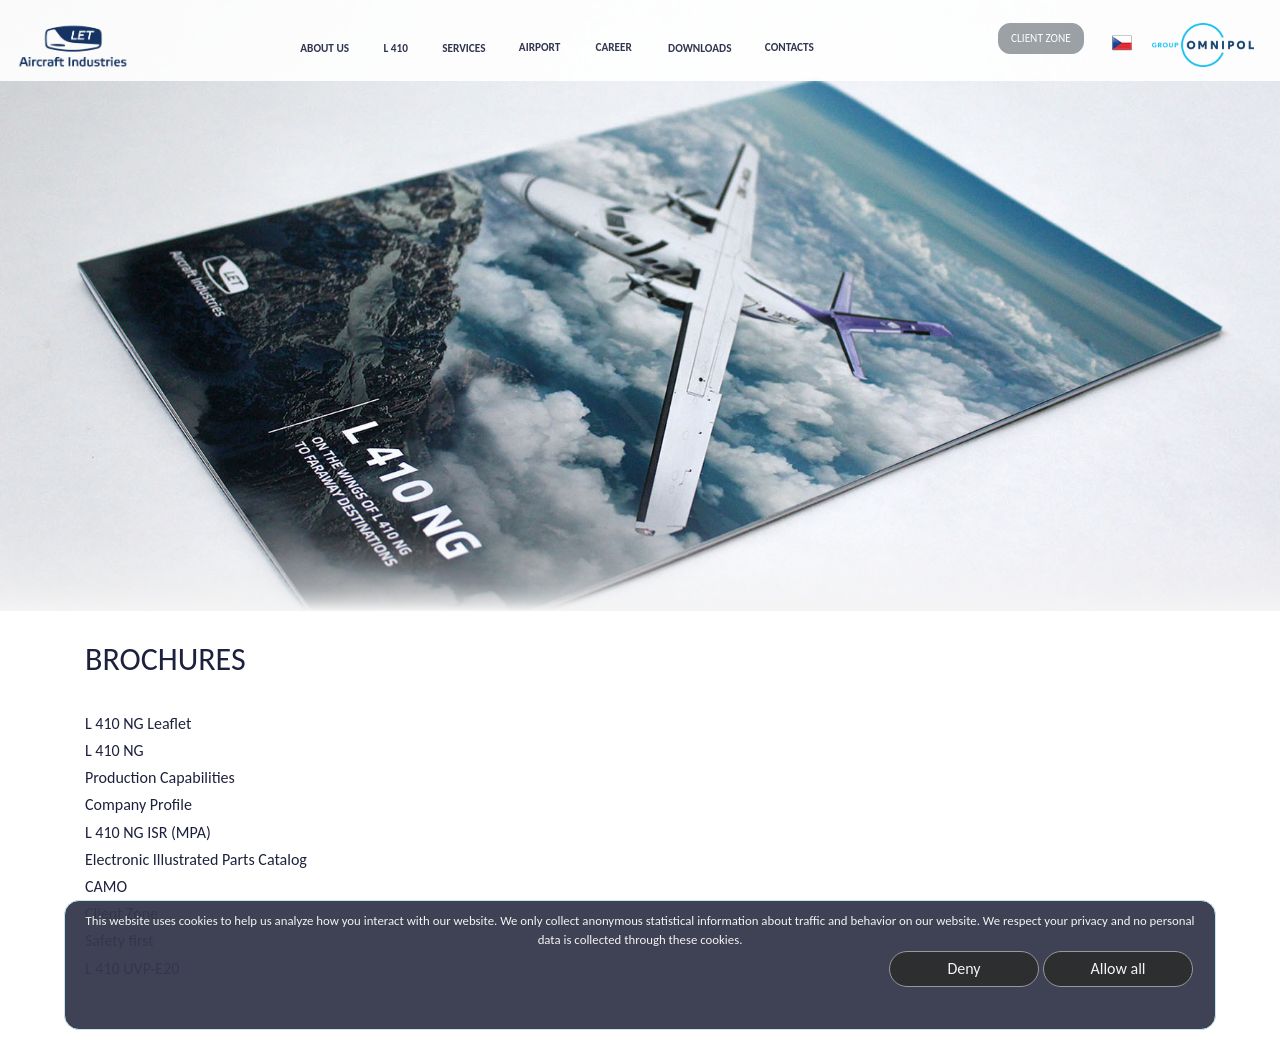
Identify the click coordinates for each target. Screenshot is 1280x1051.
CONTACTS (789, 47)
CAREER (614, 47)
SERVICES (463, 48)
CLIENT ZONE (1041, 38)
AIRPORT (540, 47)
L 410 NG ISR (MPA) (148, 832)
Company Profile (138, 804)
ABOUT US (324, 48)
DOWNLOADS (699, 48)
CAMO (106, 886)
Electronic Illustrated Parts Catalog (196, 859)
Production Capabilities (160, 777)
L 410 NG (114, 750)
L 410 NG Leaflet (138, 723)
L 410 (395, 48)
